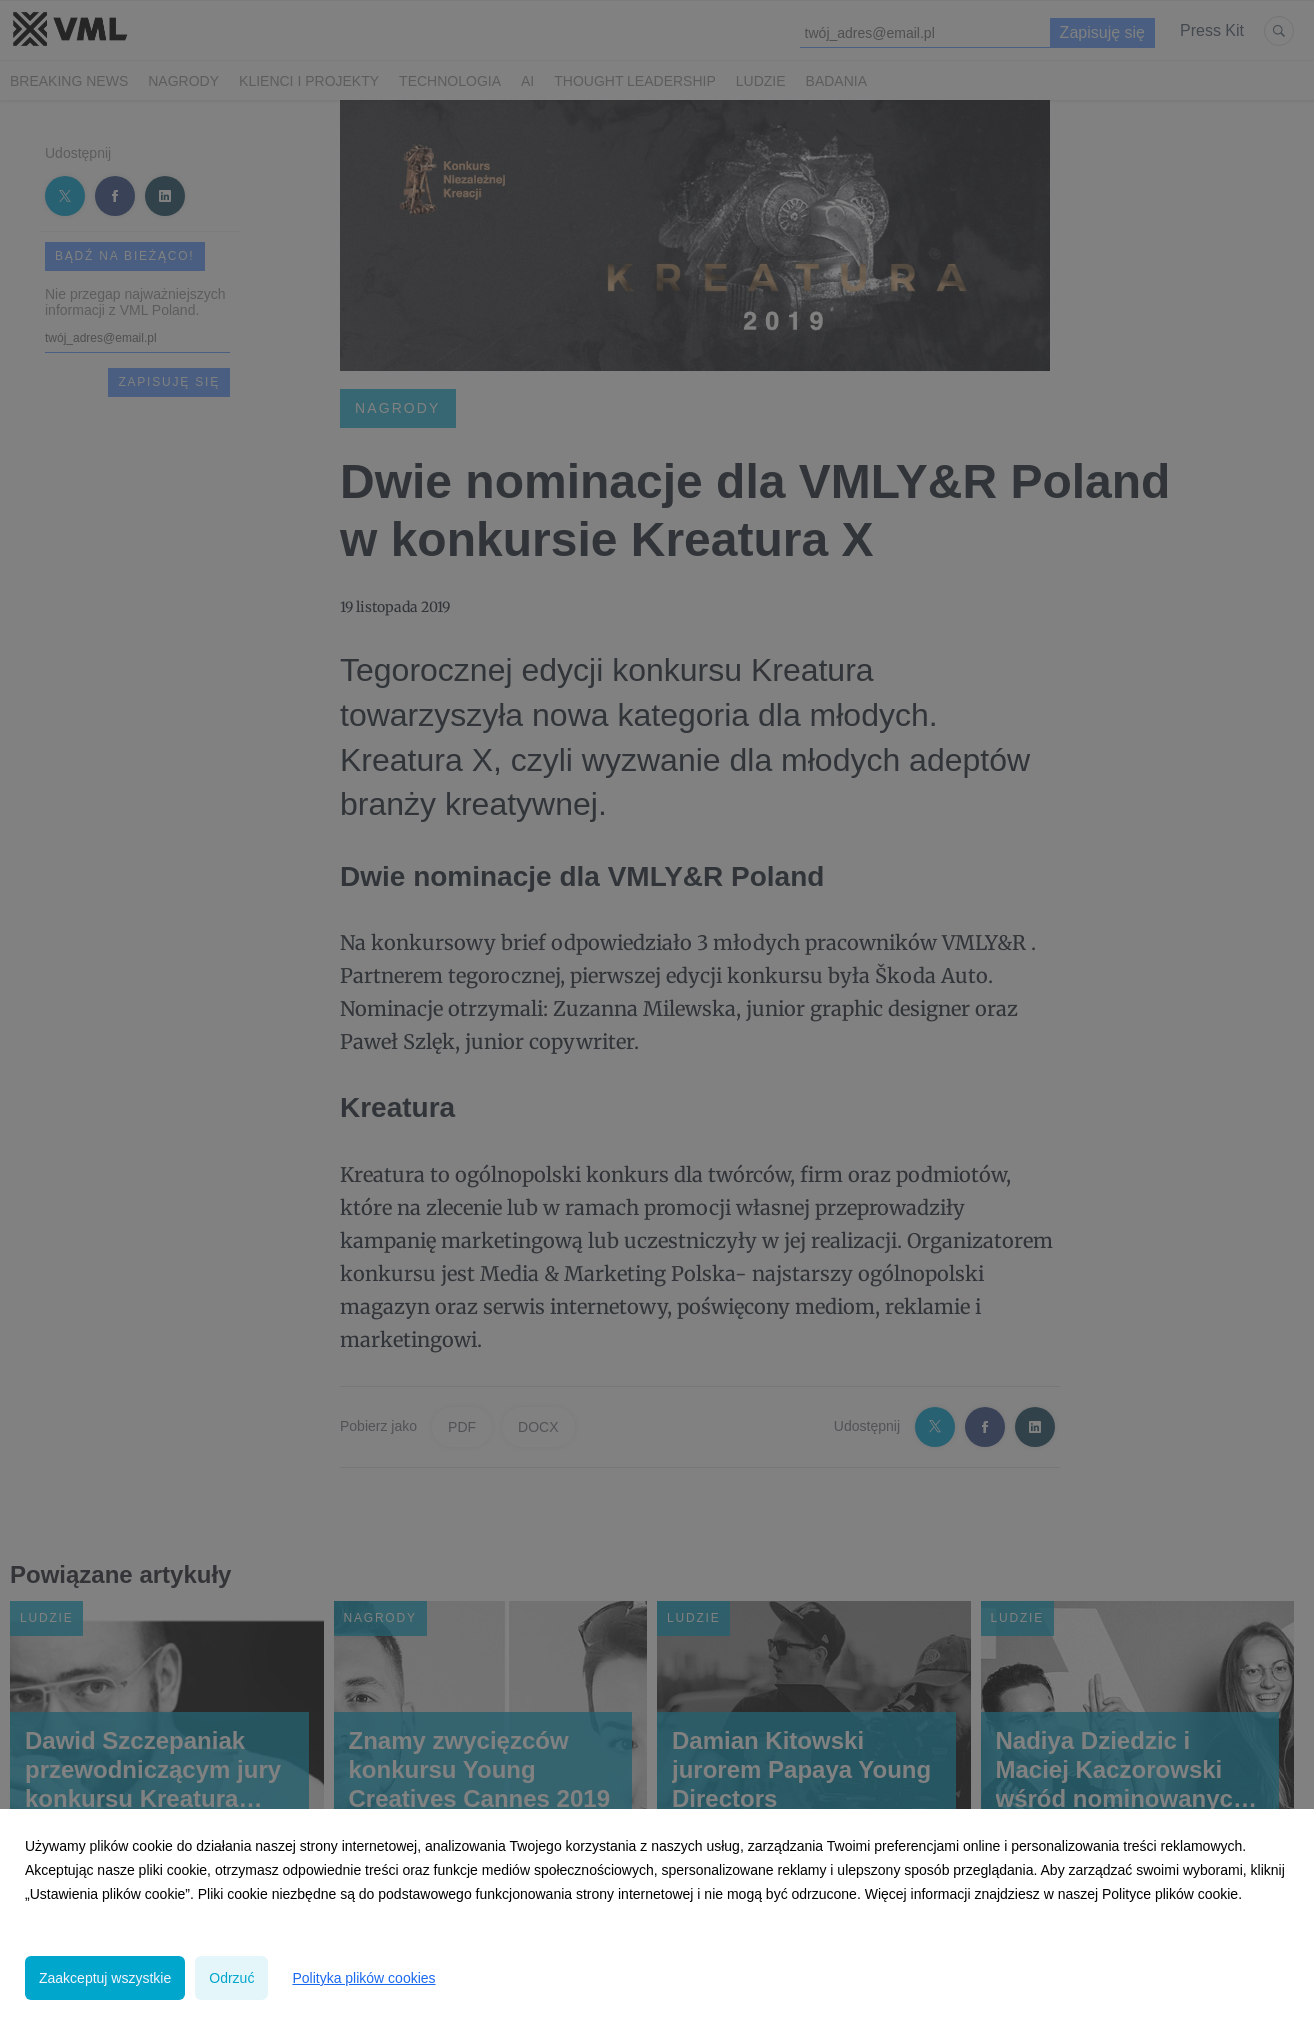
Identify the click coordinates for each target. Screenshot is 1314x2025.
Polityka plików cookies (363, 1978)
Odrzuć (231, 1978)
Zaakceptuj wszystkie (105, 1978)
